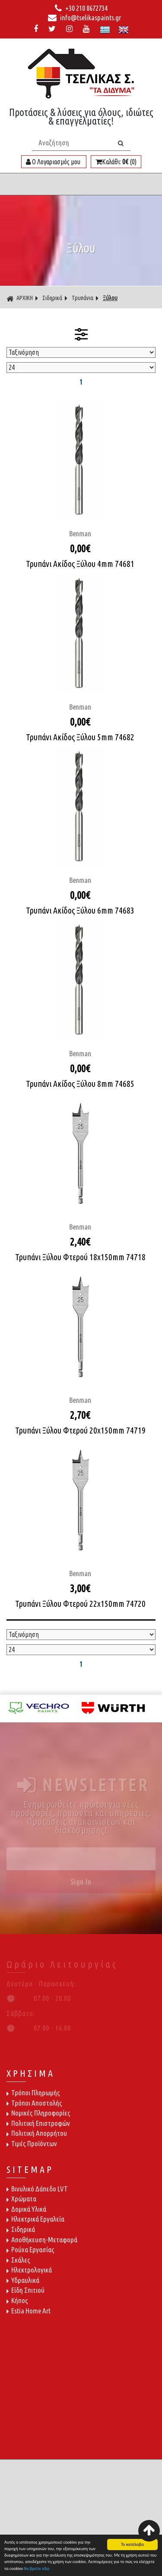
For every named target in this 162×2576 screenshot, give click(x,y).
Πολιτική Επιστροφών (38, 2123)
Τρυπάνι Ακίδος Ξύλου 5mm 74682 (80, 737)
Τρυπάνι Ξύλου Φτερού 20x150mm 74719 (80, 1430)
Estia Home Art (28, 2311)
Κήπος (17, 2300)
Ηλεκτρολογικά (29, 2270)
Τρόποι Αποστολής (34, 2103)
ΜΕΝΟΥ (81, 184)
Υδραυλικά (22, 2280)
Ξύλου (110, 297)
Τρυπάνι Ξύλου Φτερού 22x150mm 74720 (80, 1604)
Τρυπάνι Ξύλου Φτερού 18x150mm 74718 (80, 1257)
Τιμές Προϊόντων (31, 2143)
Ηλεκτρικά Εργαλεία (35, 2219)
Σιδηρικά (52, 297)
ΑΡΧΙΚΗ (19, 298)
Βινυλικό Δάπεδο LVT (37, 2189)
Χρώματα (21, 2198)
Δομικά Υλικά (26, 2209)
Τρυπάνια (82, 297)
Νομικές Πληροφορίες (38, 2113)
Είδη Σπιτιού (25, 2290)
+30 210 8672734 (81, 8)
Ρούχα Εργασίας (30, 2249)
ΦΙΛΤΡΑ (81, 334)
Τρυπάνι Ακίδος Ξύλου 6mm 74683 (80, 910)
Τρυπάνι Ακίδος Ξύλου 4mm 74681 (80, 564)
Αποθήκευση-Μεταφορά (41, 2239)
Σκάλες (18, 2260)
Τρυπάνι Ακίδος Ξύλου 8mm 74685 (80, 1084)
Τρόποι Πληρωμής (33, 2092)
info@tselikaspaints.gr (84, 17)
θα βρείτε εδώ (36, 2569)
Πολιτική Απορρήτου (36, 2133)
